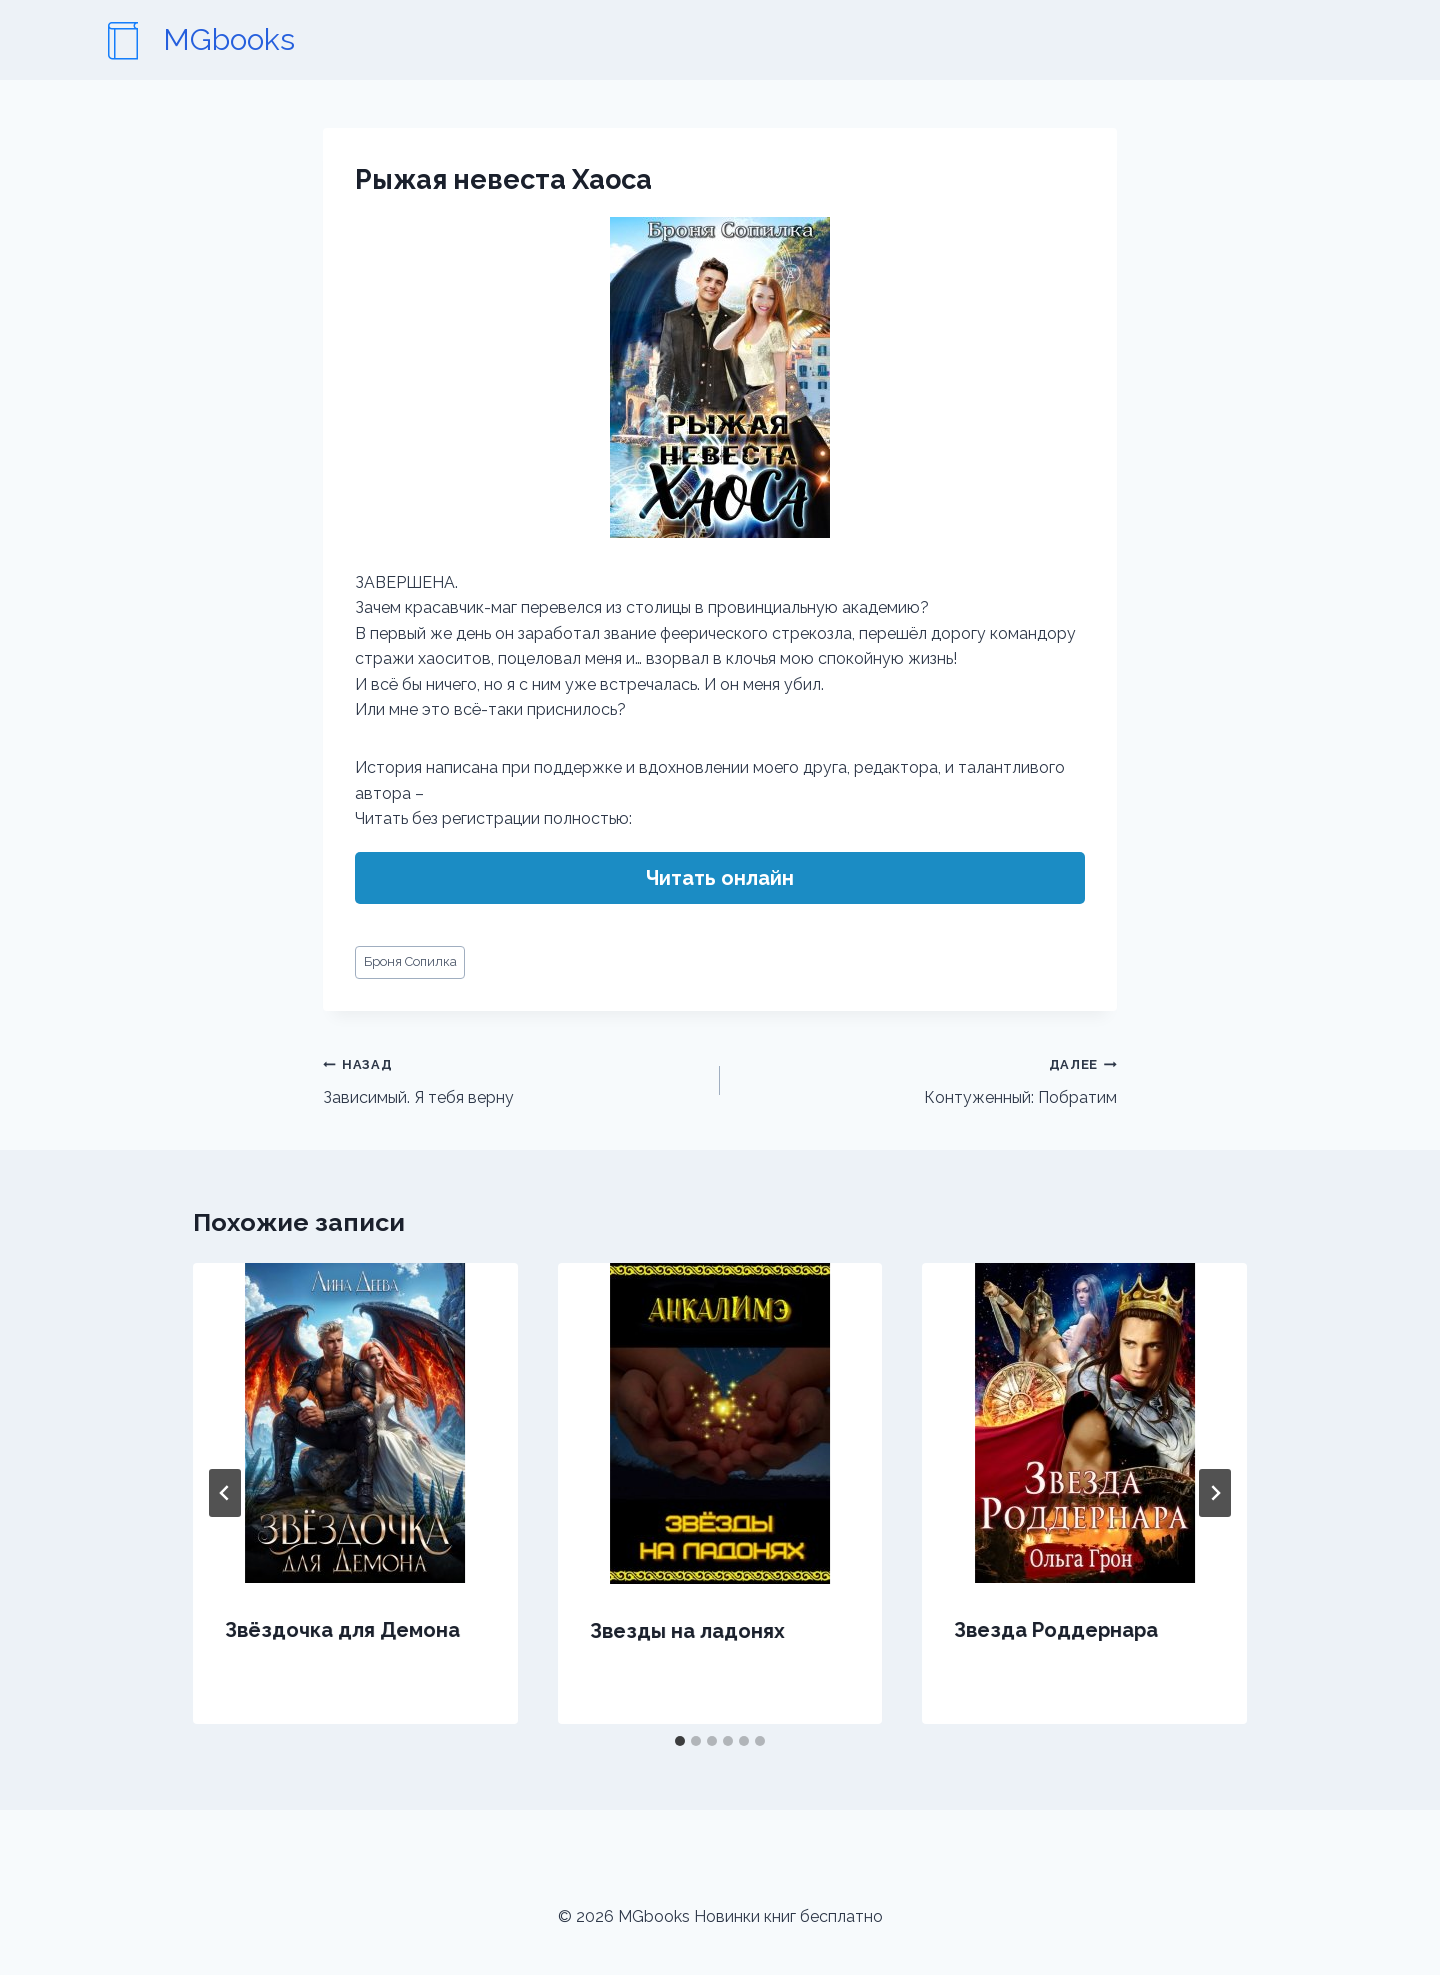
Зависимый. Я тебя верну (513, 1079)
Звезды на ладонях (687, 1631)
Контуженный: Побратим (926, 1079)
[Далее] (1215, 1493)
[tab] (680, 1741)
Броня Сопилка (410, 961)
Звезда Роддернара (1056, 1630)
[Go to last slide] (225, 1493)
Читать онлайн (720, 878)
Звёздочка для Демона (342, 1630)
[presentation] (355, 1423)
